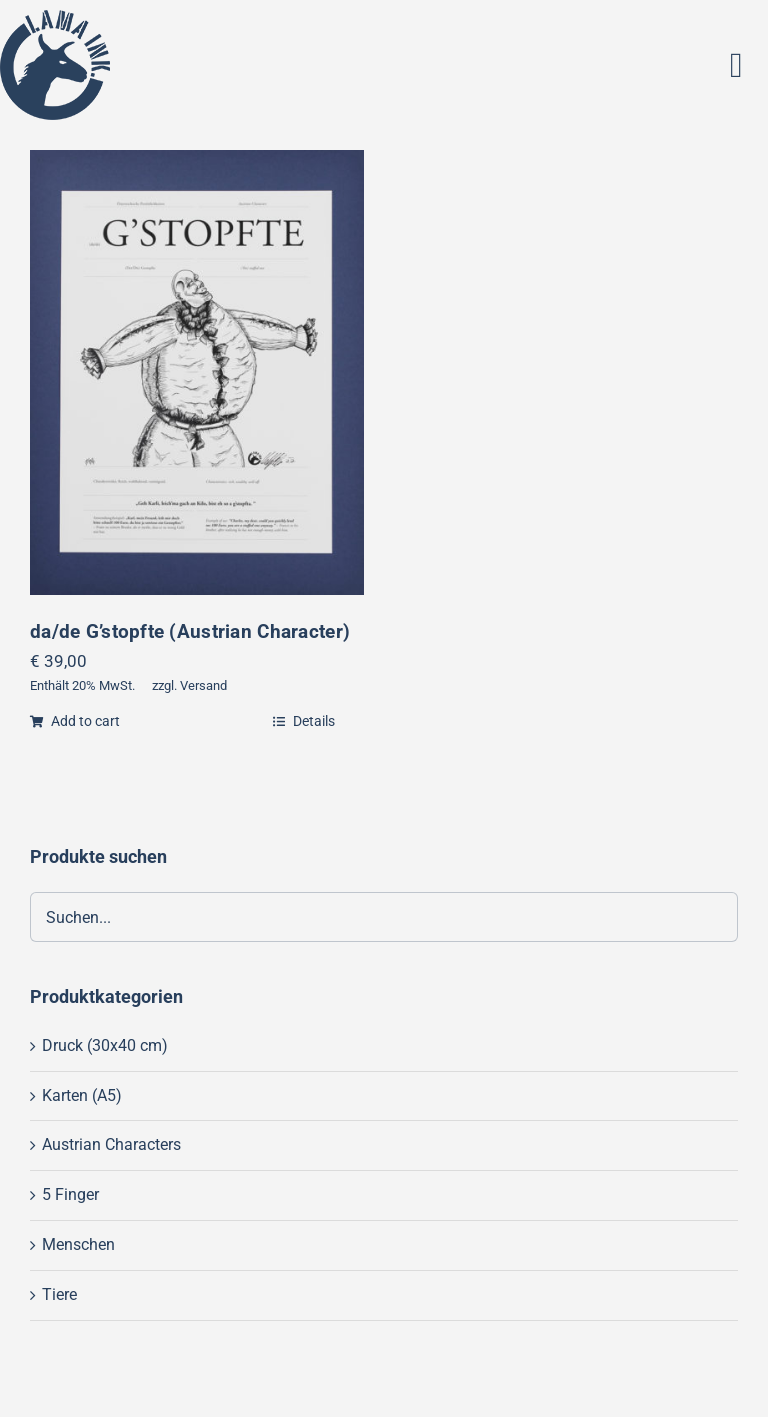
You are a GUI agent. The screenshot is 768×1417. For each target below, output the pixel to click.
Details (304, 721)
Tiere (59, 1294)
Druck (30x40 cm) (105, 1045)
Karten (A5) (82, 1095)
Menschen (78, 1244)
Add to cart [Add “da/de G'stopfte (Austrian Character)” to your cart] (75, 721)
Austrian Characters (111, 1144)
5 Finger (70, 1194)
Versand (203, 685)
